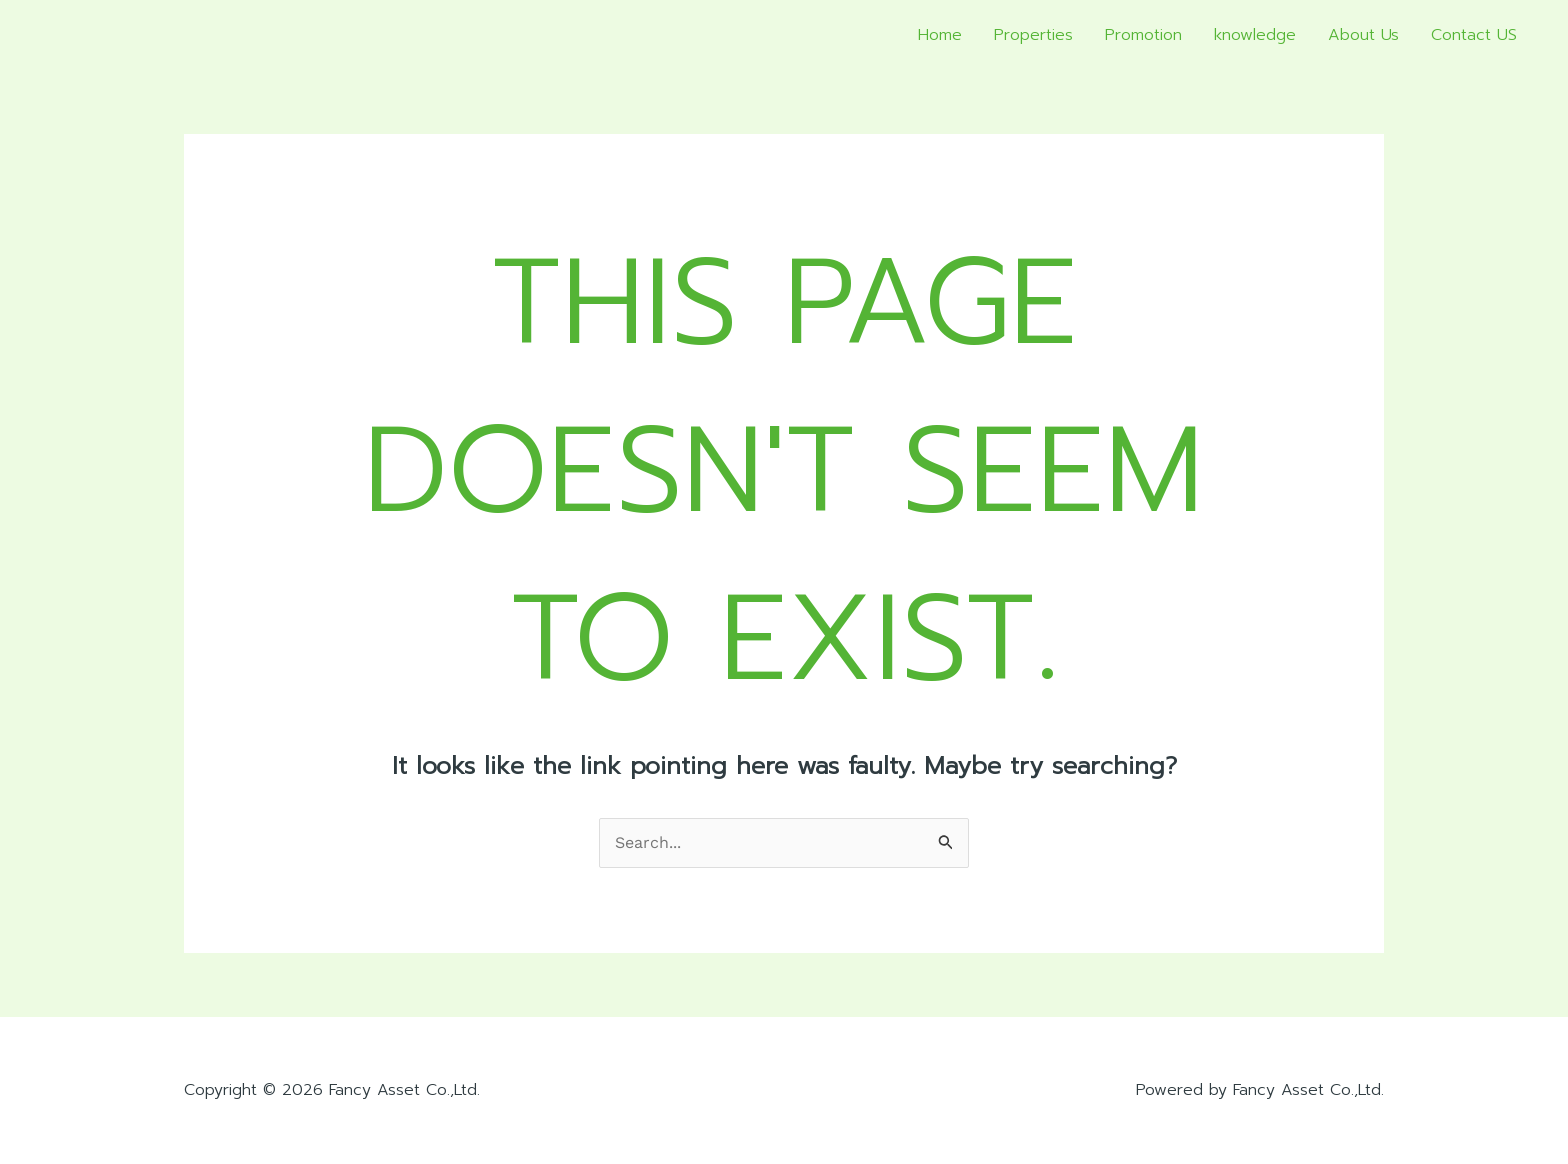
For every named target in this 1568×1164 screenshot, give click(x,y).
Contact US (1474, 35)
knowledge (1255, 35)
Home (940, 35)
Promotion (1143, 35)
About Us (1363, 35)
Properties (1033, 35)
